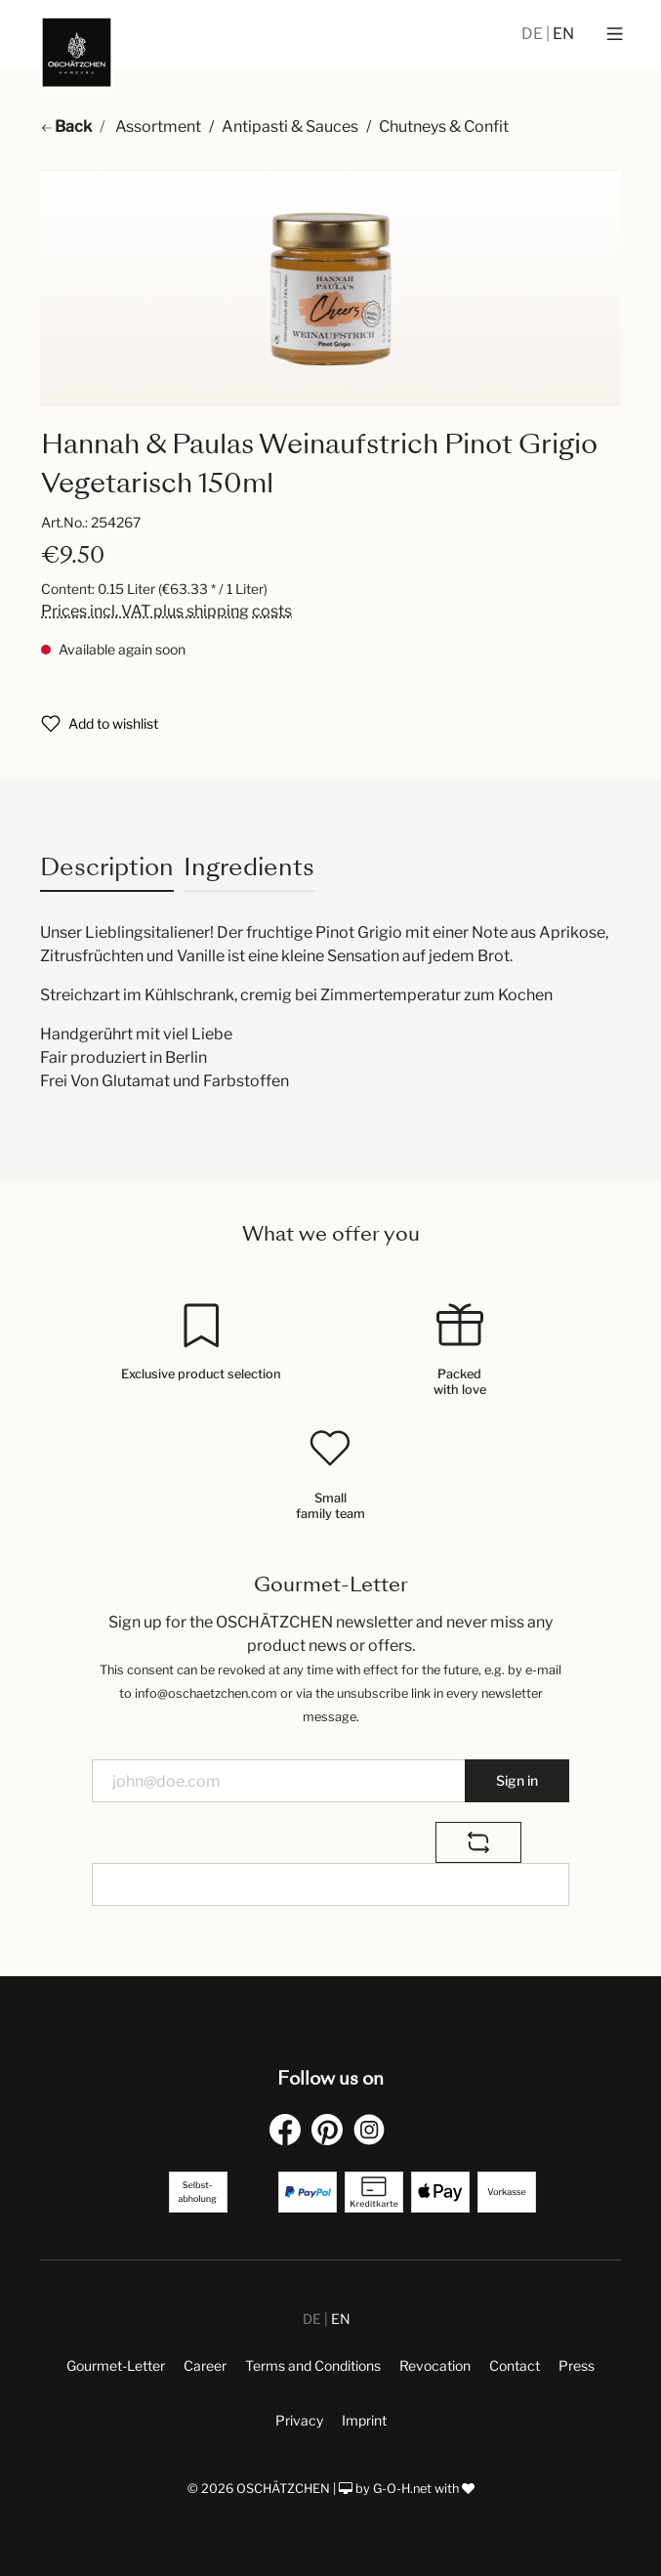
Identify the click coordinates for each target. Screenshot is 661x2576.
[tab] (107, 867)
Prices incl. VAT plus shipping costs (166, 611)
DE (533, 33)
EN (563, 33)
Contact (514, 2365)
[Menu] (615, 34)
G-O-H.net (402, 2488)
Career (205, 2365)
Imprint (364, 2420)
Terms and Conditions (313, 2365)
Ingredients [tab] (249, 867)
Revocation (435, 2365)
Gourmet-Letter (115, 2365)
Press (576, 2365)
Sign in (517, 1780)
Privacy (299, 2420)
